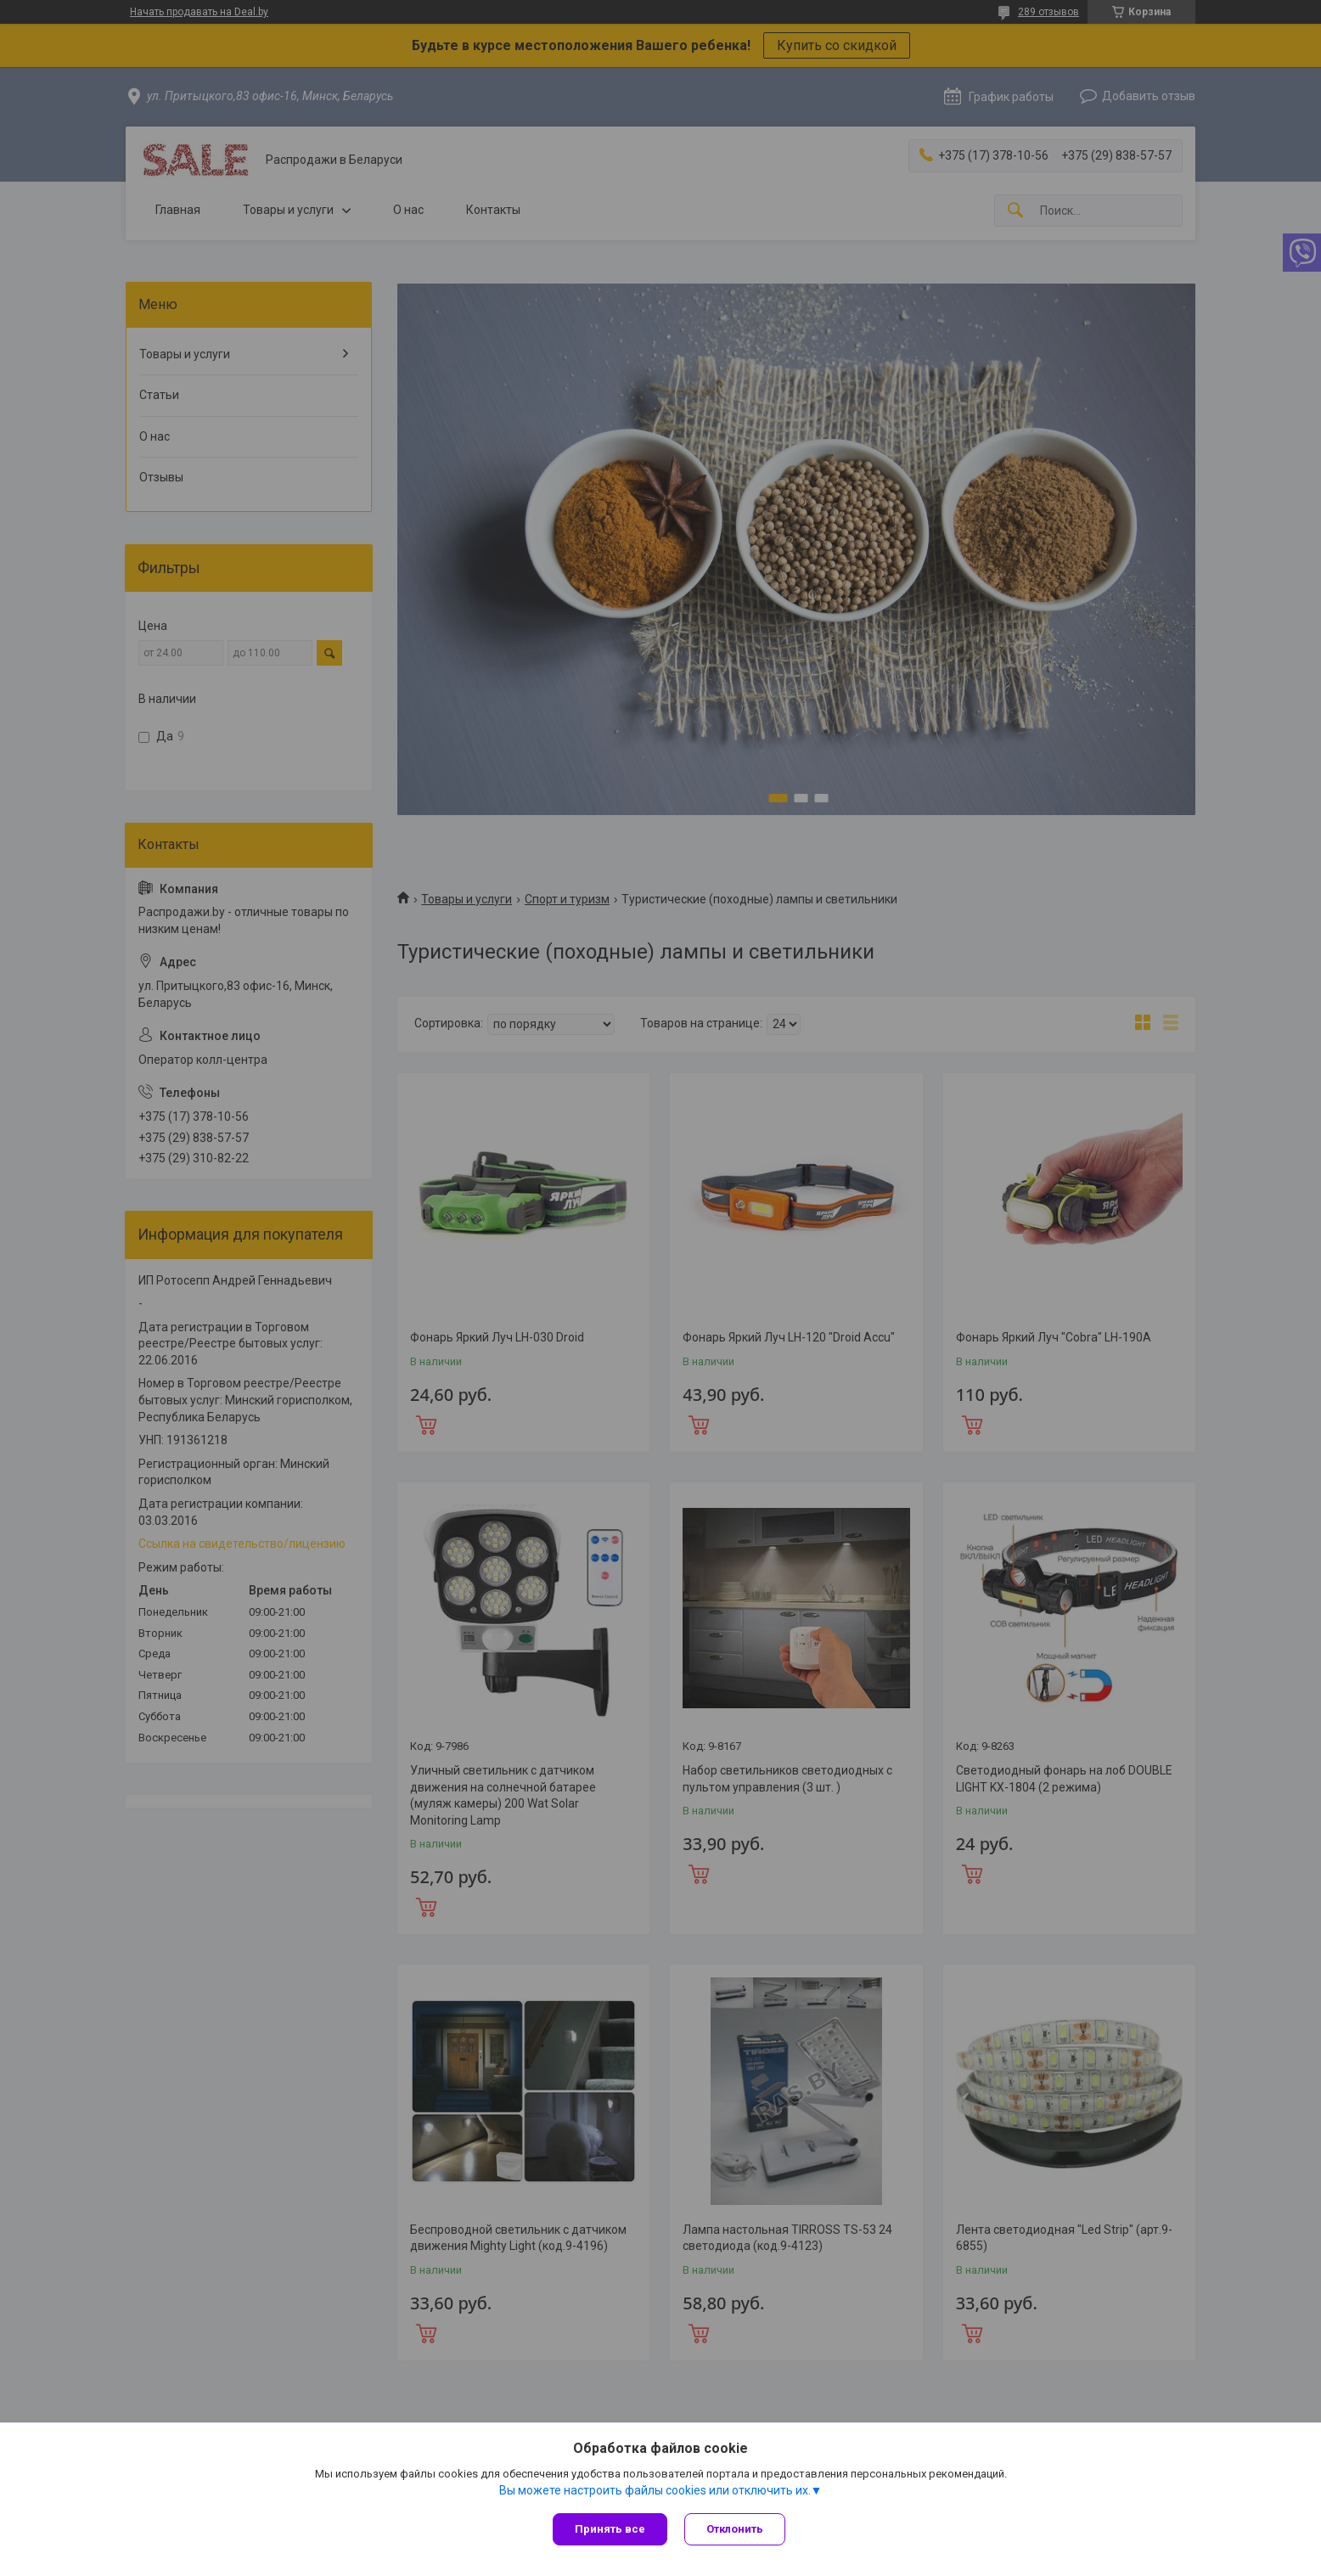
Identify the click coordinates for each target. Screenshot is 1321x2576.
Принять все (610, 2529)
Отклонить (734, 2529)
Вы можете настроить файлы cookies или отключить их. (655, 2490)
